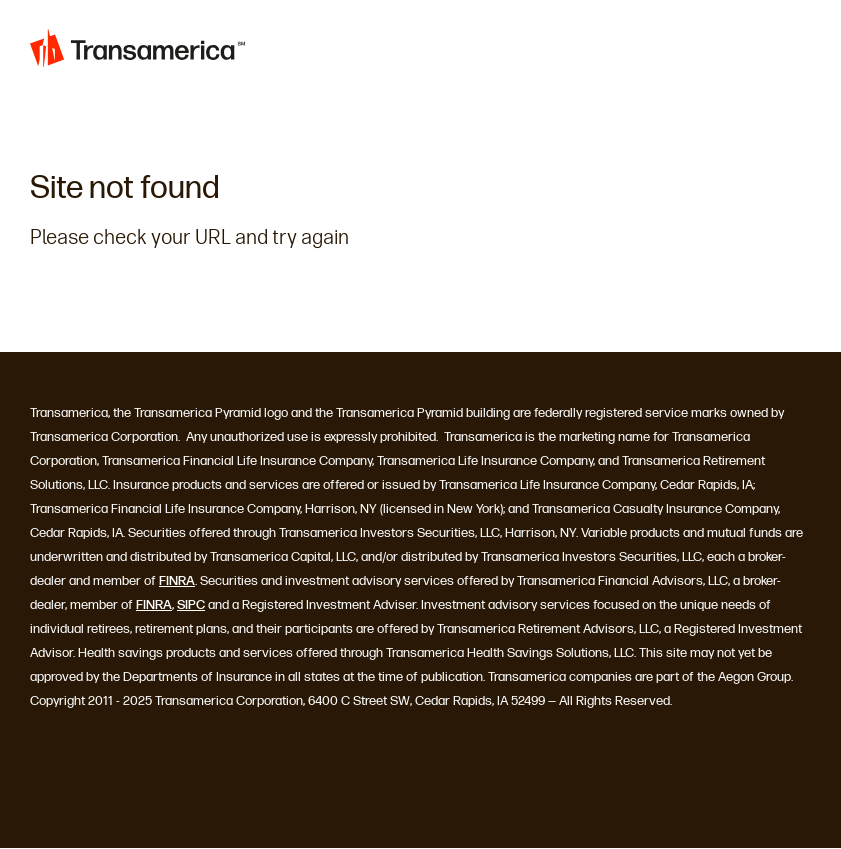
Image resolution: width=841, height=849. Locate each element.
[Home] (138, 52)
